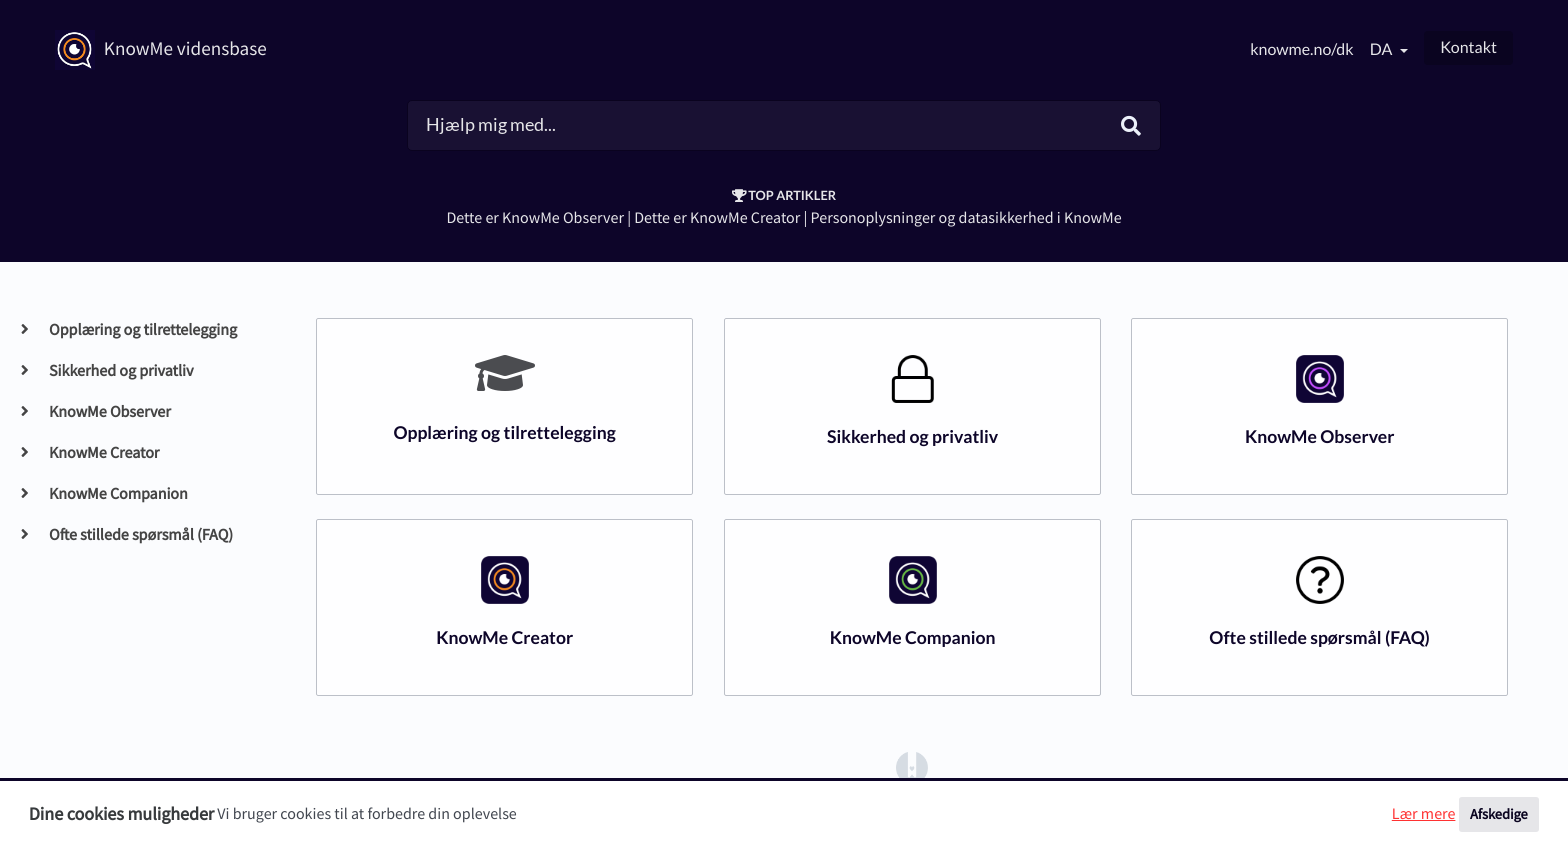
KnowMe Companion (118, 494)
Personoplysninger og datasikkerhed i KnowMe (966, 218)
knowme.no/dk (1302, 49)
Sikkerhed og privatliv (120, 371)
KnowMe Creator (103, 453)
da (1383, 49)
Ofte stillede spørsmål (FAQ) (140, 535)
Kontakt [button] (1468, 47)
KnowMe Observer (109, 412)
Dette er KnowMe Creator (717, 218)
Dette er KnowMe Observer (535, 218)
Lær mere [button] (1424, 814)
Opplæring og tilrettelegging (142, 330)
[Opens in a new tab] (912, 767)
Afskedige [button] (1499, 814)
